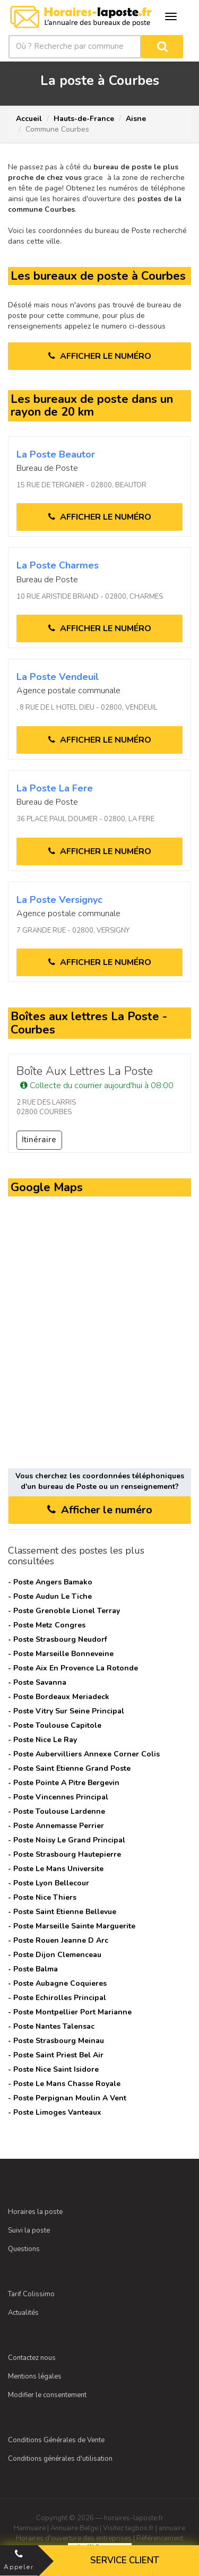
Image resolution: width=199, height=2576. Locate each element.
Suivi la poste (29, 2230)
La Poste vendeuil (57, 676)
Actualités (23, 2312)
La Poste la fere (54, 788)
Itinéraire (39, 1139)
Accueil (29, 119)
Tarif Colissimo (31, 2294)
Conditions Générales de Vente (56, 2440)
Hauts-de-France (84, 119)
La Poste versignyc (59, 899)
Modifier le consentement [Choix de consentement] (47, 2395)
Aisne (136, 119)
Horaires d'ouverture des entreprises (74, 2538)
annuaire (172, 2528)
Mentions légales (35, 2376)
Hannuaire (30, 2528)
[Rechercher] (162, 46)
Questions (24, 2249)
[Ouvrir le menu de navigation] (171, 16)
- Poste (50, 1582)
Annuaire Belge (74, 2528)
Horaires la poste (35, 2212)
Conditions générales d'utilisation (60, 2458)
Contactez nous (32, 2358)
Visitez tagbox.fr (128, 2528)
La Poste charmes (57, 565)
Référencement (159, 2538)
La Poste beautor (55, 454)
